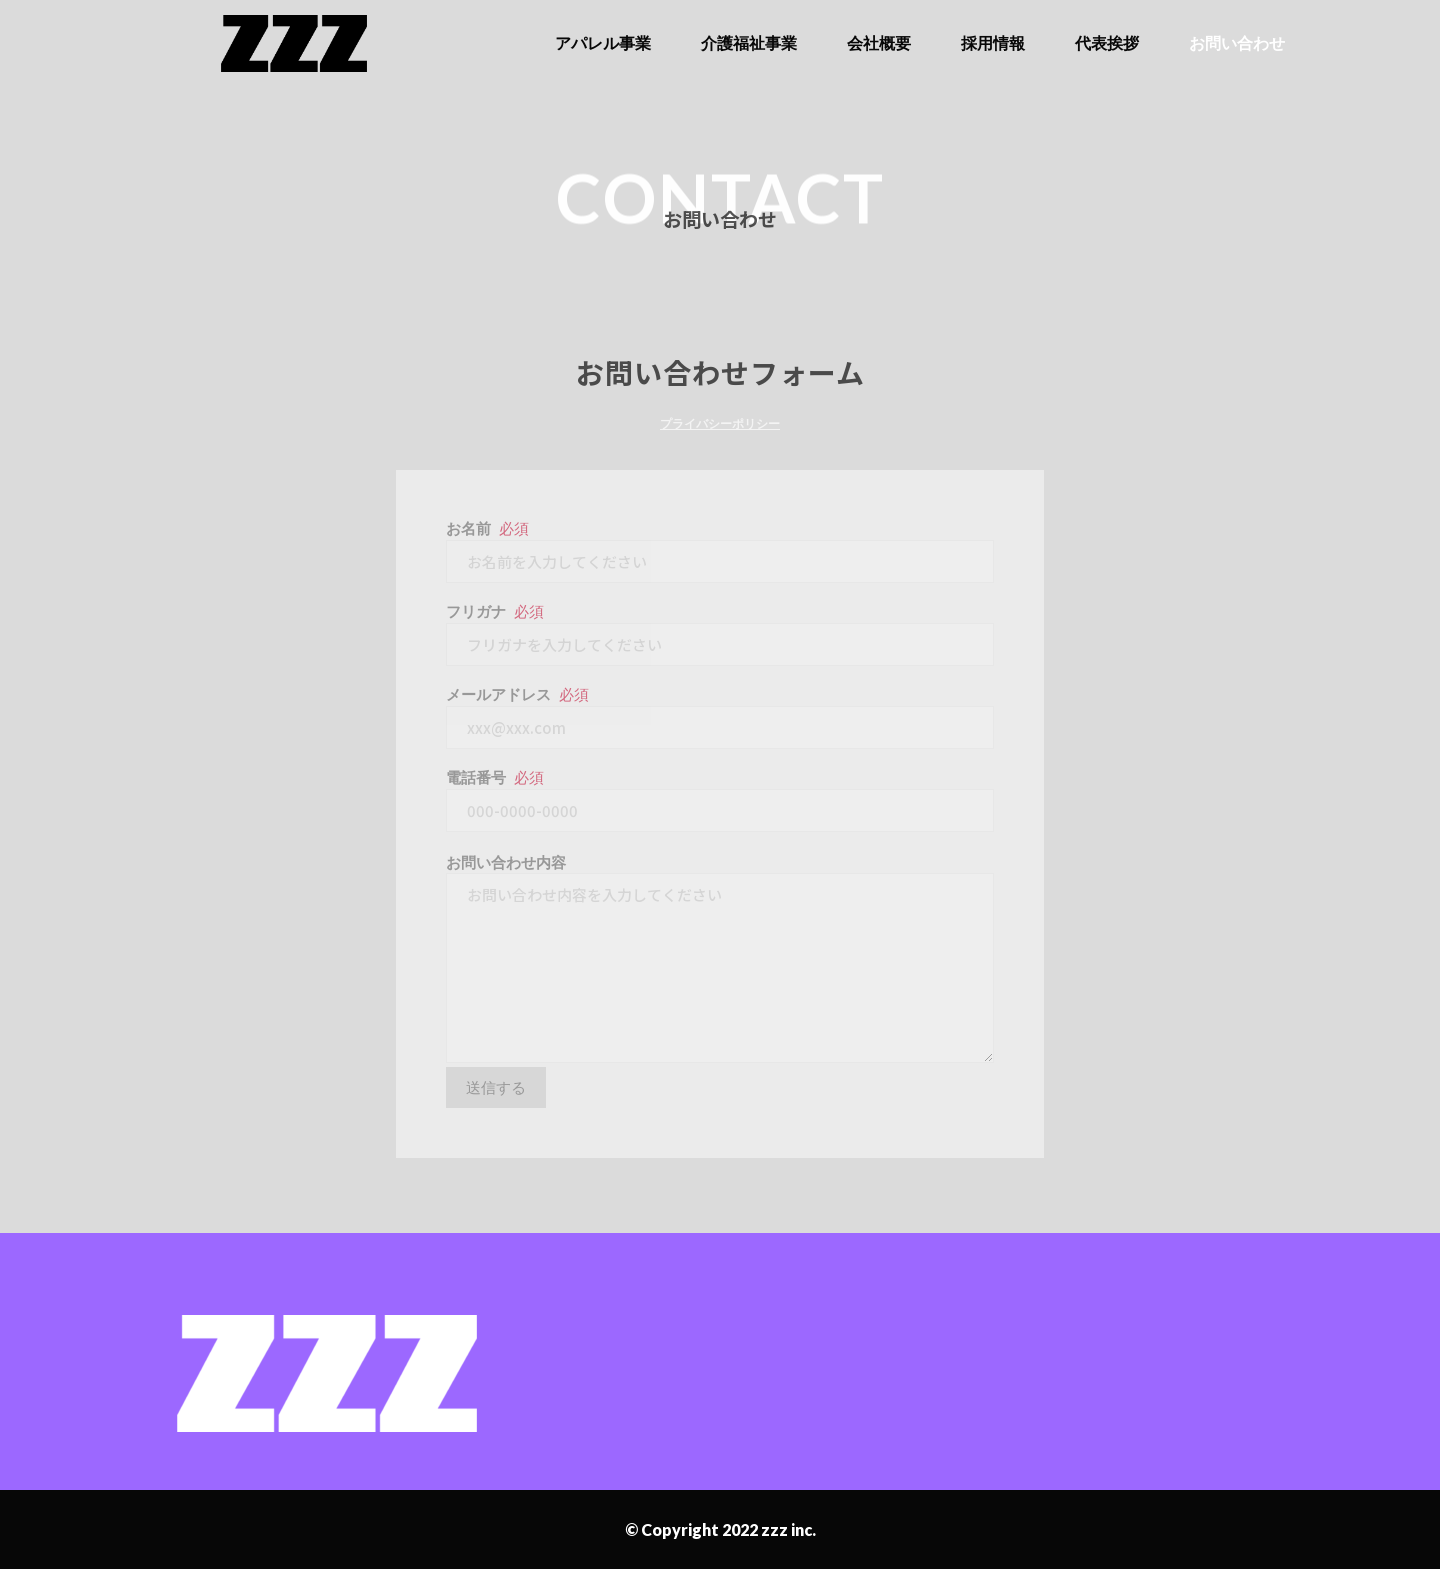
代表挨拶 (1107, 42)
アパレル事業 (603, 42)
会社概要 (879, 42)
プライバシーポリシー (720, 423)
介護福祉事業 (749, 42)
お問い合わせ (1237, 42)
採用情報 (993, 42)
